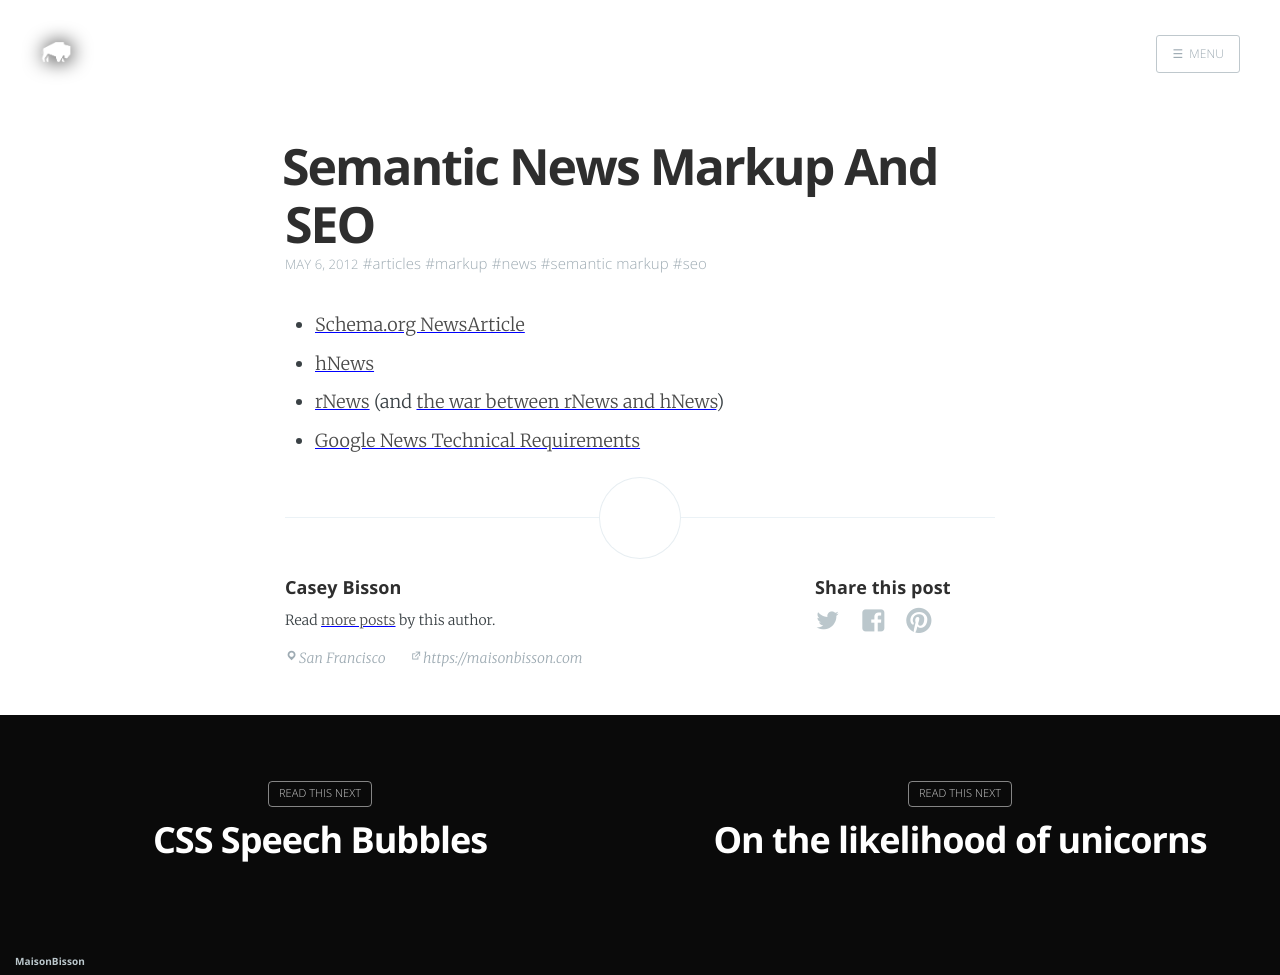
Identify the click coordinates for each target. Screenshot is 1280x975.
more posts (358, 620)
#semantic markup (605, 264)
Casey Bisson (343, 588)
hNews (344, 363)
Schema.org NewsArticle (420, 324)
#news (514, 264)
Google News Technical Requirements (477, 440)
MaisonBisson (50, 961)
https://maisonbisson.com (503, 658)
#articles (392, 264)
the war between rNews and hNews (566, 401)
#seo (690, 264)
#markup (456, 264)
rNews (342, 401)
